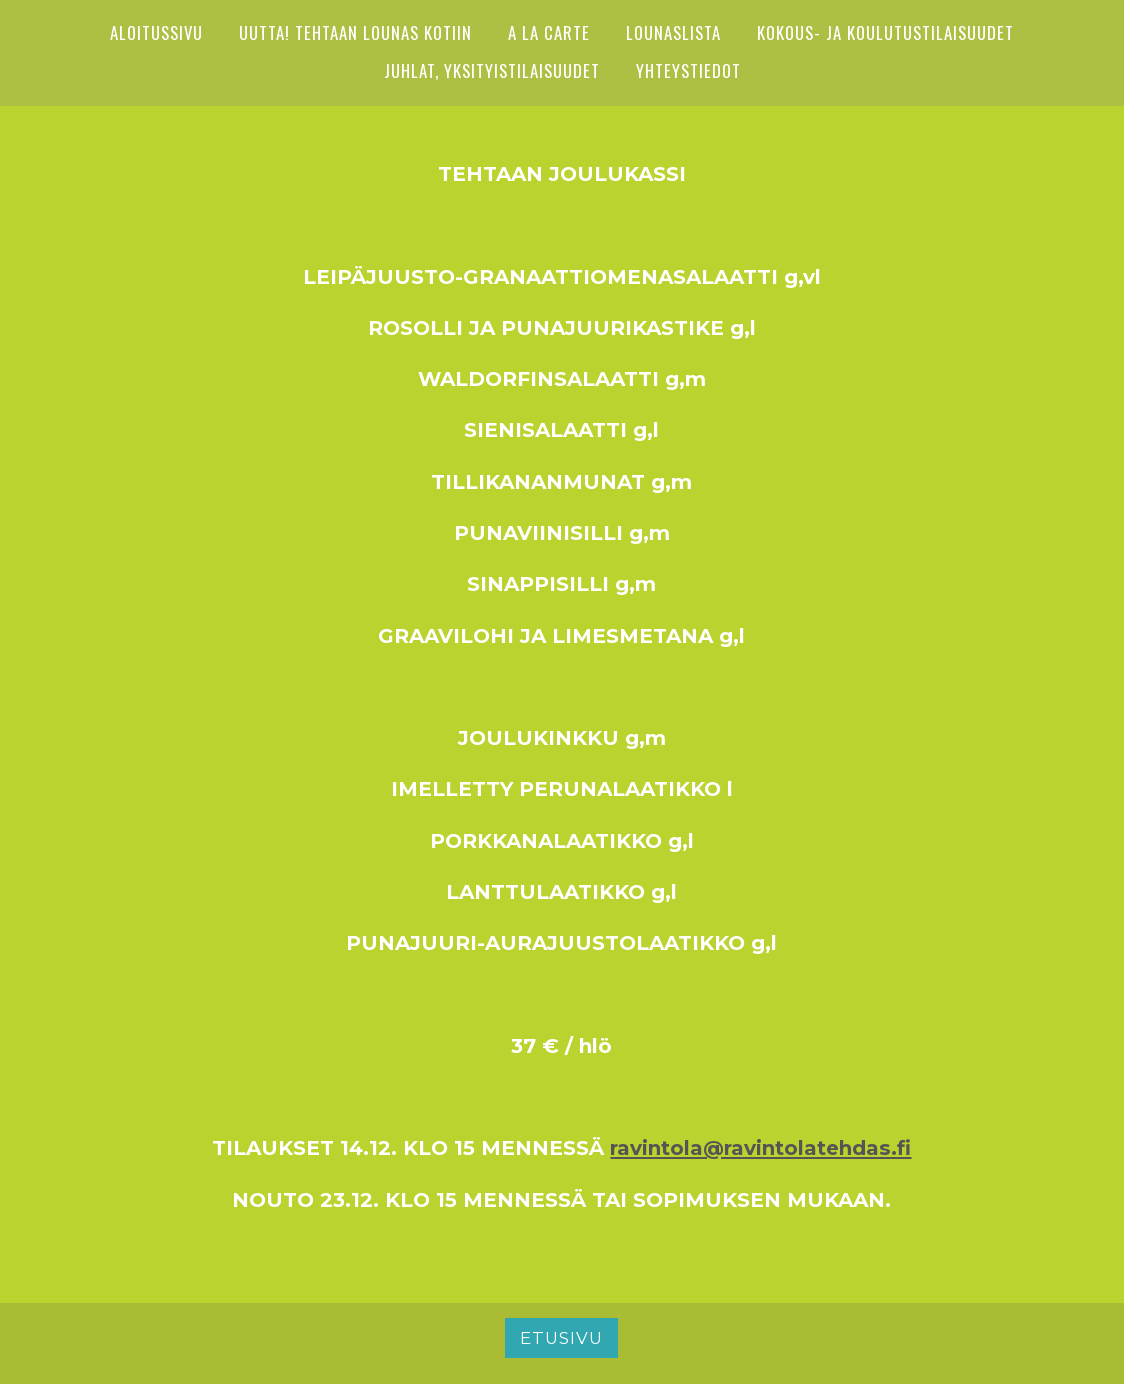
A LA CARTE (549, 32)
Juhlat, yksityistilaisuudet (492, 70)
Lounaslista (673, 32)
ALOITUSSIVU (156, 32)
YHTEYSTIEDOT (688, 70)
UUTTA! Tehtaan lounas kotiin (355, 32)
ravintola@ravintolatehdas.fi (760, 1147)
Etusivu (561, 1338)
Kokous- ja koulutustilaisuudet (885, 32)
